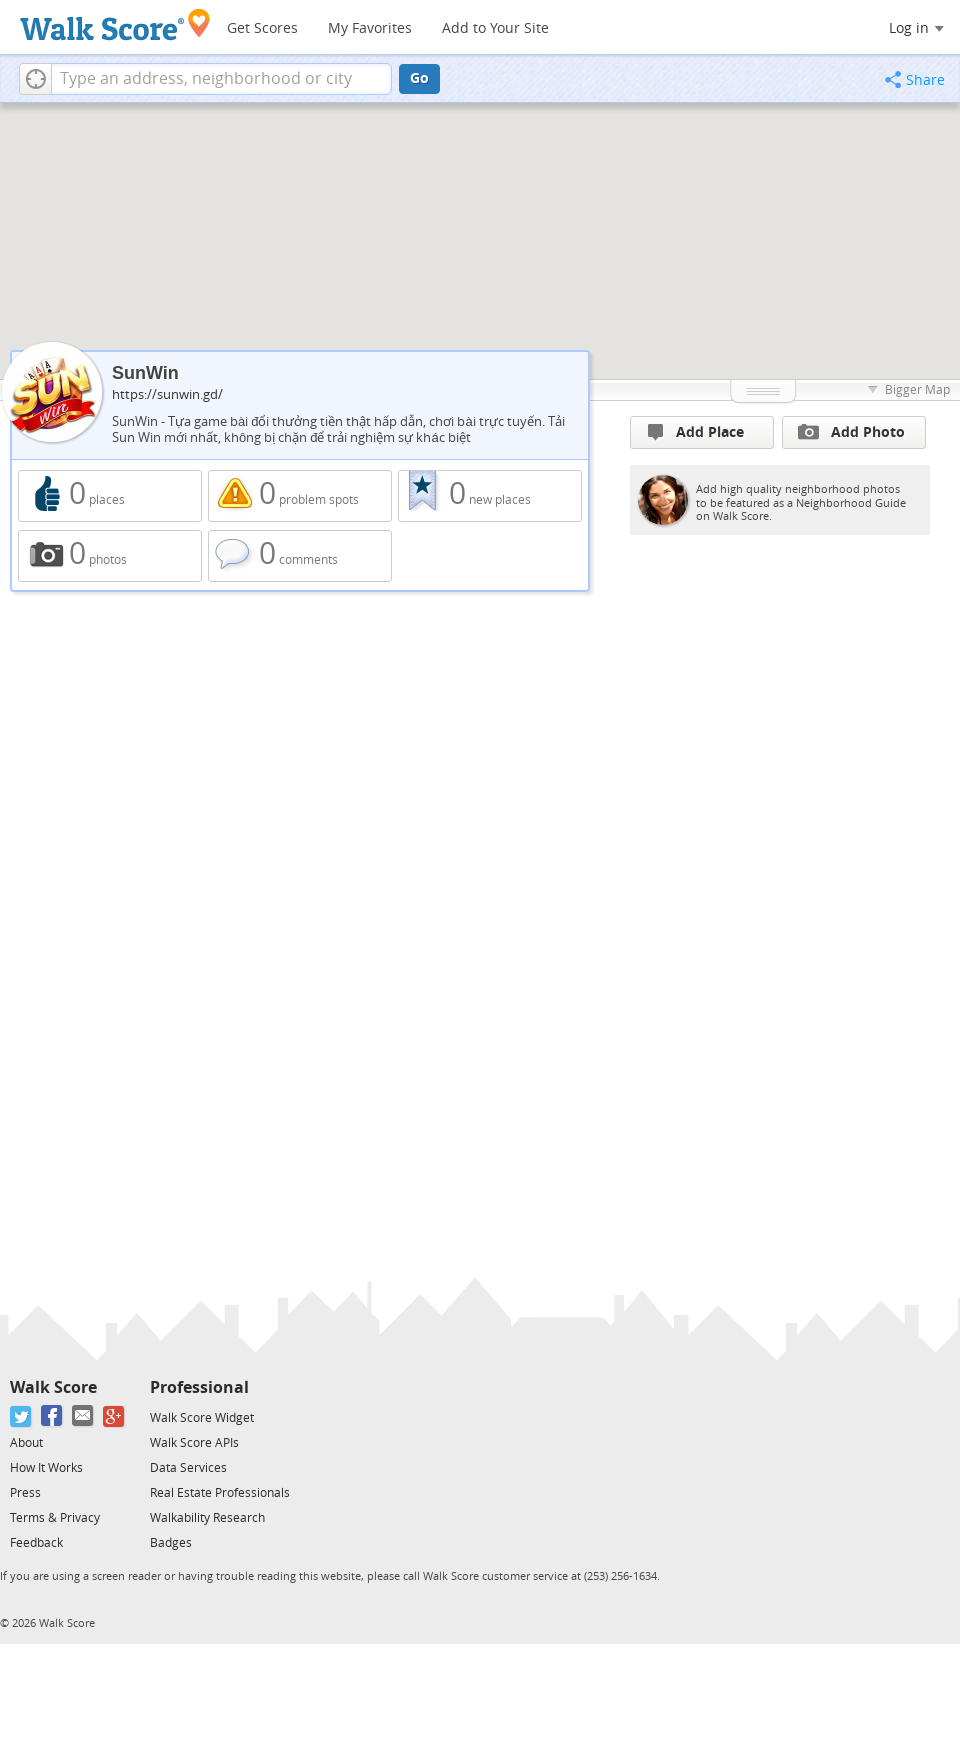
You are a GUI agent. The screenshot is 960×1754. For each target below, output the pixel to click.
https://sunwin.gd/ (167, 394)
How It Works (46, 1468)
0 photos (110, 556)
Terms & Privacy (55, 1518)
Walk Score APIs (194, 1443)
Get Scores (262, 28)
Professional (199, 1387)
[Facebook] (52, 1416)
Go (419, 78)
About (26, 1443)
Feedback (36, 1543)
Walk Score (53, 1387)
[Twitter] (21, 1416)
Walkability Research (207, 1518)
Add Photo (851, 432)
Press (25, 1493)
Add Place (696, 432)
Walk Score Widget (202, 1418)
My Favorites (370, 28)
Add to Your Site (495, 28)
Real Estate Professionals (220, 1493)
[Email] (83, 1416)
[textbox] (221, 79)
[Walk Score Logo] (115, 24)
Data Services (188, 1468)
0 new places (490, 496)
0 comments (300, 556)
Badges (171, 1543)
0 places (110, 496)
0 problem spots (300, 496)
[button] (35, 79)
